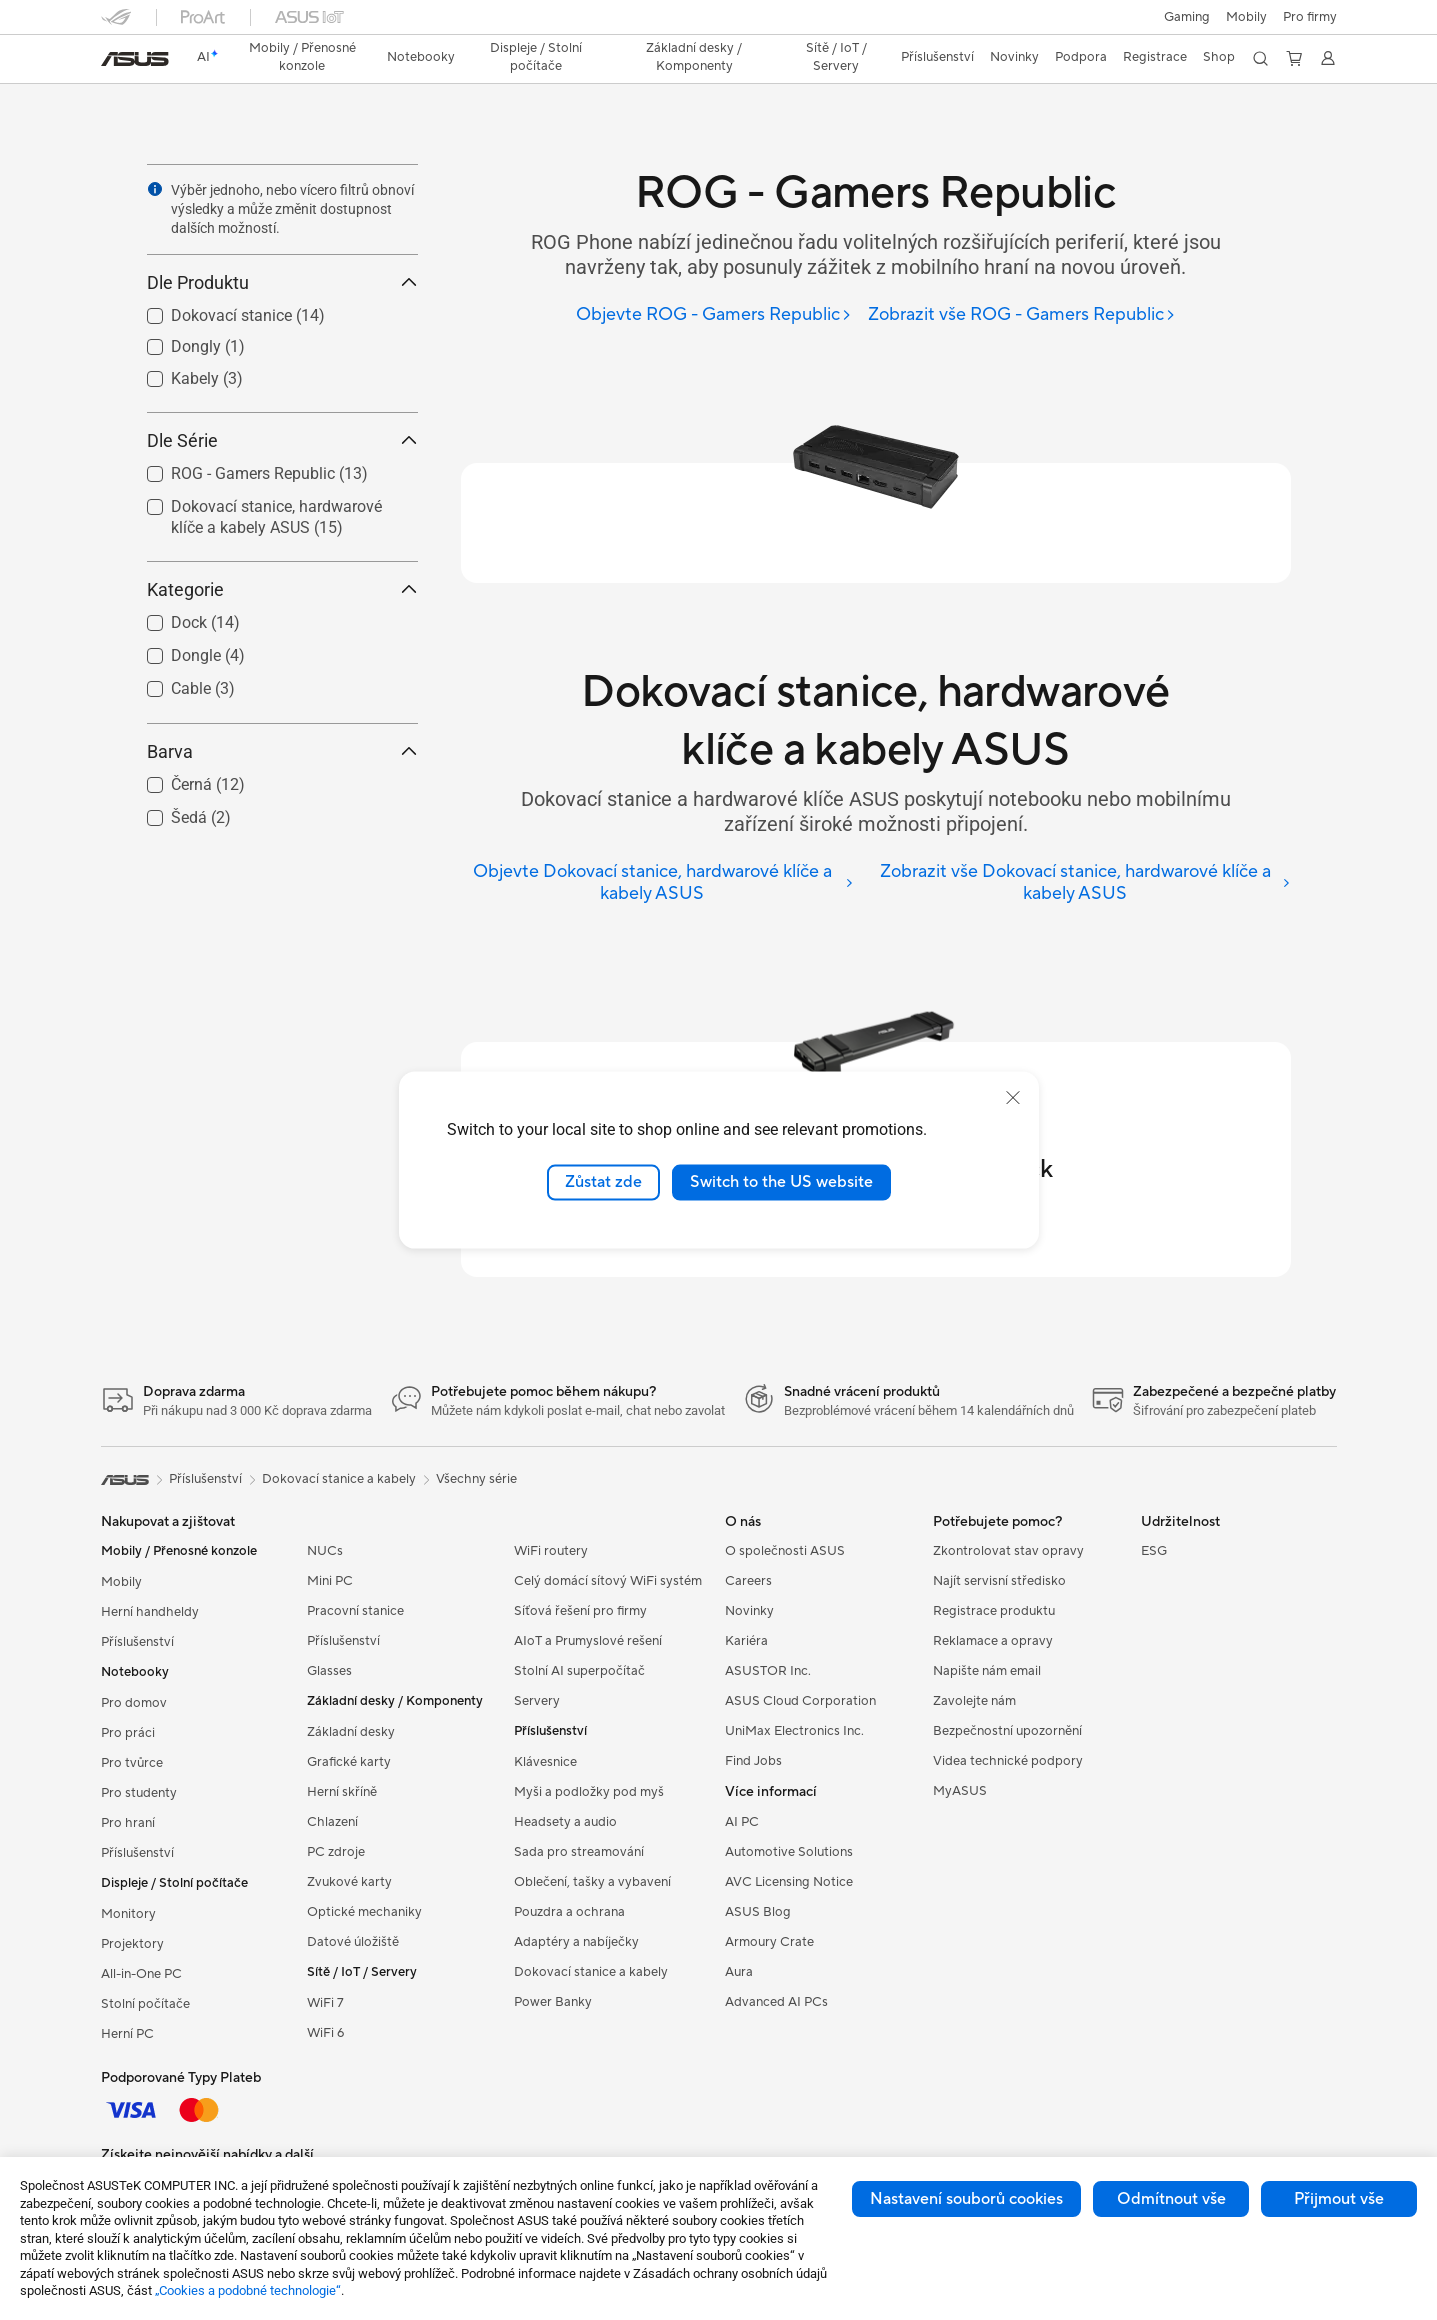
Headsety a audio (565, 1822)
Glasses (329, 1671)
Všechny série (476, 1479)
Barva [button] (282, 751)
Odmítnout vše (1171, 2199)
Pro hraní (128, 1823)
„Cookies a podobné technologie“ (248, 2290)
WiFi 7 (325, 2003)
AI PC (742, 1822)
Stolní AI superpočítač (579, 1671)
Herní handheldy (150, 1612)
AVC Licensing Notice (789, 1882)
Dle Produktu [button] (282, 282)
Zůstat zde (603, 1182)
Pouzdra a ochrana (569, 1912)
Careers (748, 1581)
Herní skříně (342, 1792)
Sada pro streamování (579, 1852)
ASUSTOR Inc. (768, 1671)
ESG (1154, 1551)
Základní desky (351, 1732)
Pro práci (128, 1733)
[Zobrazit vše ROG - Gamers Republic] (1022, 315)
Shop (1219, 57)
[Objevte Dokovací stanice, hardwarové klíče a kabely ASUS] (658, 883)
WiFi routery (551, 1551)
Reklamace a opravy (993, 1641)
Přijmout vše (1339, 2199)
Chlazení (332, 1822)
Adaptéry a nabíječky (576, 1942)
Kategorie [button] (282, 589)
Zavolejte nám (974, 1701)
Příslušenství (137, 1642)
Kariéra (746, 1641)
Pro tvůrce (132, 1763)
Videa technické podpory (1008, 1761)
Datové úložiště (353, 1942)
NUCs (325, 1551)
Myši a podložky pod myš (589, 1792)
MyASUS (960, 1791)
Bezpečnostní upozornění (1007, 1731)
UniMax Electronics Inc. (794, 1731)
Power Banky (553, 2002)
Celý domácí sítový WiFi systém (608, 1581)
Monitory (128, 1914)
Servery (537, 1701)
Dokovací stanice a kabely (591, 1972)
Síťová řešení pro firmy (580, 1611)
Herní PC (127, 2034)
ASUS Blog (758, 1912)
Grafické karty (349, 1762)
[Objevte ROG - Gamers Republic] (714, 315)
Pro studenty (139, 1793)
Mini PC (330, 1581)
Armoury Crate (769, 1942)
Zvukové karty (349, 1882)
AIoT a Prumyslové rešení (588, 1641)
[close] (1013, 1098)
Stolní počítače (145, 2004)
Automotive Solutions (789, 1852)
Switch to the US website (781, 1182)
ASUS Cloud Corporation (800, 1701)
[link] (135, 59)
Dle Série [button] (282, 440)
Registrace (1155, 57)
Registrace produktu (994, 1611)
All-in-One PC (141, 1974)
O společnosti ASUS (785, 1551)
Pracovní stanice (355, 1611)
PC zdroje (336, 1852)
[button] (1187, 17)
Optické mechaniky (364, 1912)
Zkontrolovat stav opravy (1008, 1551)
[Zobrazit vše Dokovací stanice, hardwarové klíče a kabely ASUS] (1080, 883)
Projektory (132, 1944)
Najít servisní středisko (999, 1581)
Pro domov (134, 1703)
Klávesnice (545, 1762)
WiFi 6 (325, 2033)
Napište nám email (987, 1671)
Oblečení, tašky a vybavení (592, 1882)
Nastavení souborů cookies (966, 2199)
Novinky (749, 1611)
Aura (739, 1972)
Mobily (1246, 17)
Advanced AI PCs (776, 2002)
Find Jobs (753, 1761)
